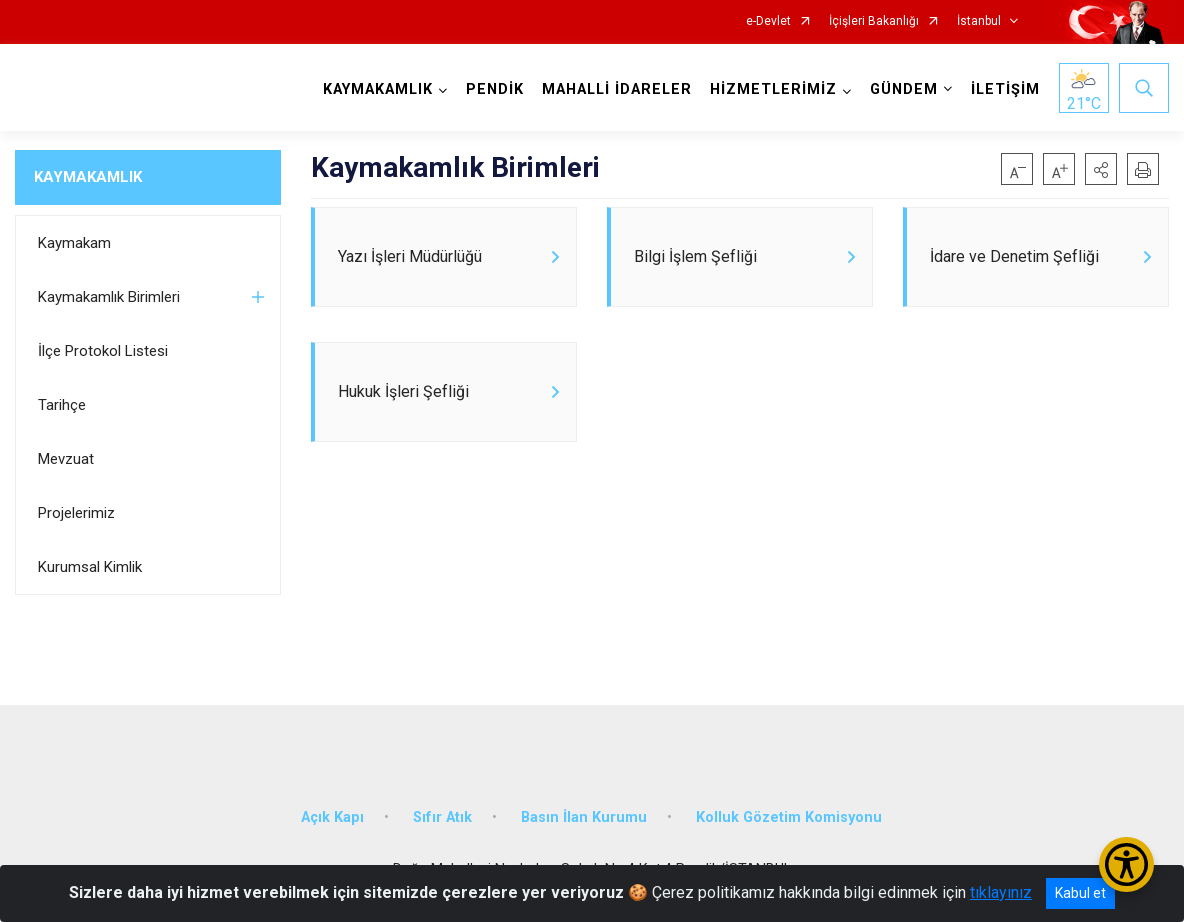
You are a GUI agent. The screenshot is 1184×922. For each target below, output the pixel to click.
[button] (1101, 169)
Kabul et (1080, 893)
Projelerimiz (76, 513)
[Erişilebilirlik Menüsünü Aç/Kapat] (1126, 864)
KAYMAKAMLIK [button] (378, 89)
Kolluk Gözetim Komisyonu (789, 817)
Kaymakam (74, 243)
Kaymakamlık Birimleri (109, 297)
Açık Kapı (332, 817)
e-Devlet (768, 21)
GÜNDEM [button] (904, 89)
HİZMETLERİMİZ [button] (773, 89)
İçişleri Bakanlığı (874, 21)
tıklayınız (1001, 892)
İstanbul (979, 21)
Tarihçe (62, 405)
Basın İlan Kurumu (584, 817)
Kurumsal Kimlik (90, 567)
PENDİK (495, 89)
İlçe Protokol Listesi (103, 351)
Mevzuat (66, 459)
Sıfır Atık (442, 817)
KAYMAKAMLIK (88, 177)
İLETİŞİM (1005, 89)
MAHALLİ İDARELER (617, 89)
